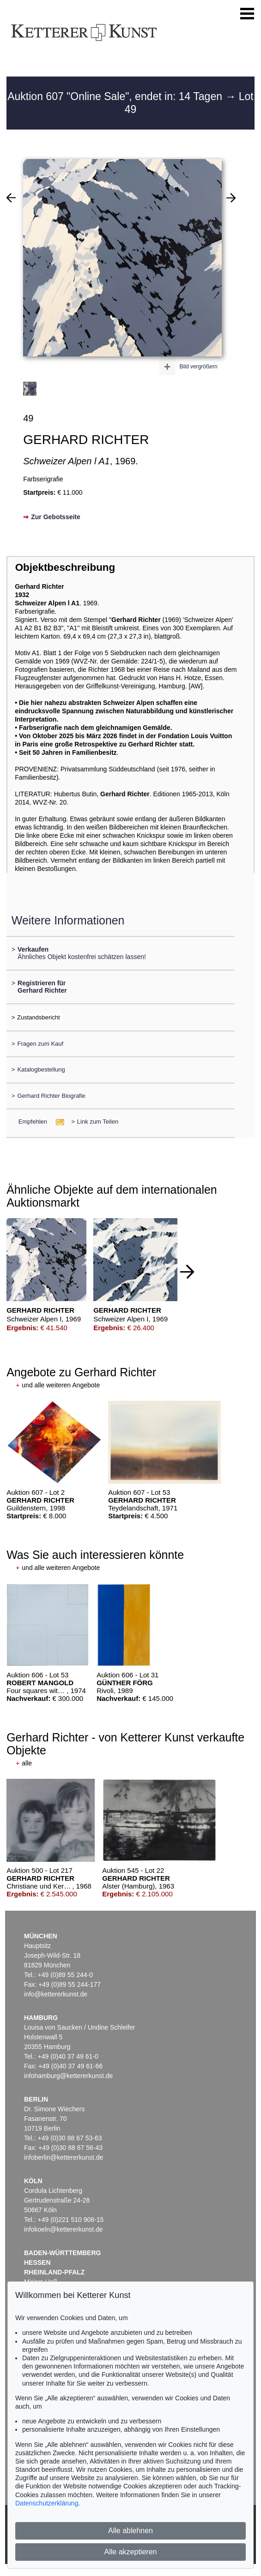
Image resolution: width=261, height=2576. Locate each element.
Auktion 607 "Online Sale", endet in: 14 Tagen (116, 96)
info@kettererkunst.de (55, 1994)
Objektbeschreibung (65, 567)
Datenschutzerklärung (46, 2503)
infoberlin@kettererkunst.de (63, 2157)
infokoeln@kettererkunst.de (63, 2229)
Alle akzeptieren (130, 2552)
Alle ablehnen (130, 2531)
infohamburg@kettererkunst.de (68, 2075)
